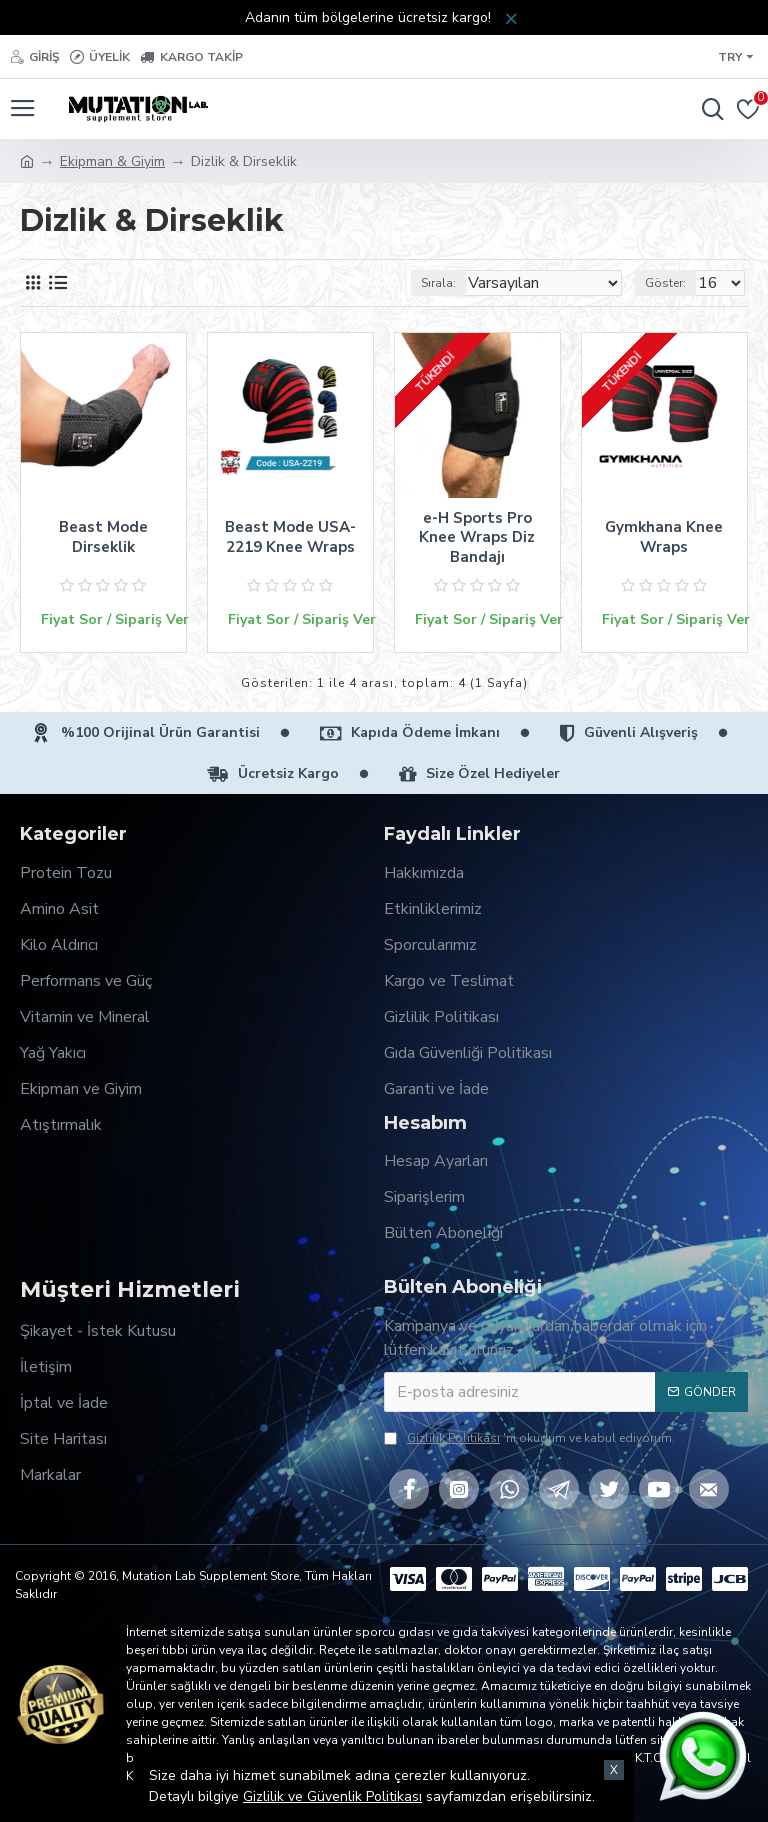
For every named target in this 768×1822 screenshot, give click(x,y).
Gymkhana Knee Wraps (664, 537)
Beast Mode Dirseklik (103, 537)
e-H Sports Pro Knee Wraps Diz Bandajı (477, 538)
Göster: (665, 283)
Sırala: (438, 283)
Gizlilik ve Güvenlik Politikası (332, 1796)
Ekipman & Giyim (112, 161)
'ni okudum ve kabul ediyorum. (529, 1438)
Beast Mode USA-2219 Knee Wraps (290, 537)
